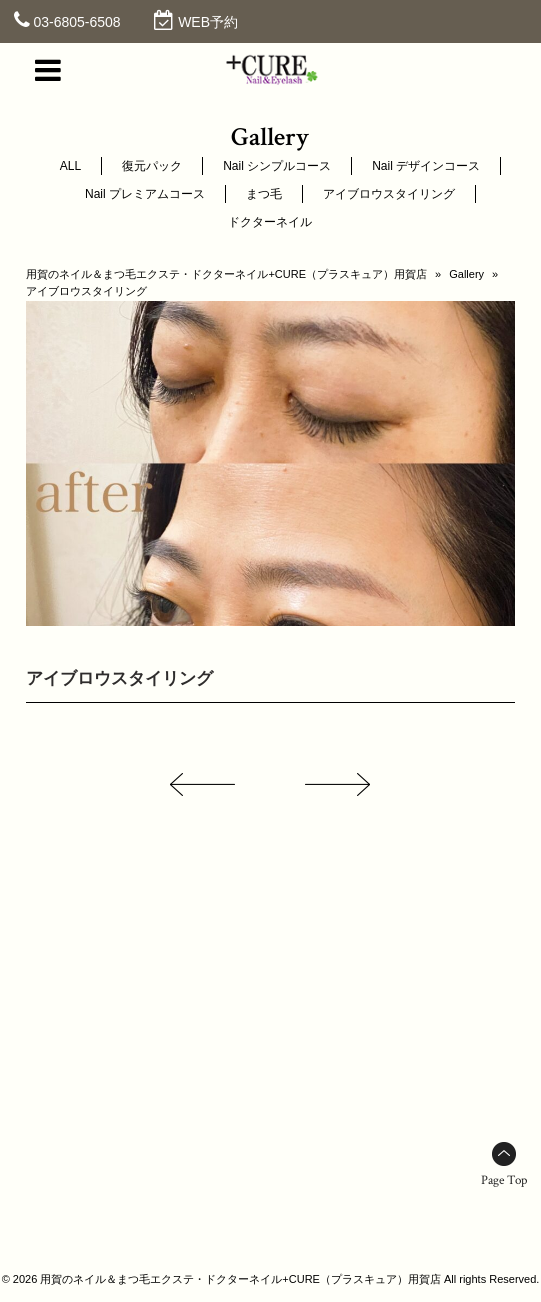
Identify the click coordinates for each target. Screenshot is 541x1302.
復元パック (152, 166)
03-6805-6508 (76, 22)
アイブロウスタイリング (389, 194)
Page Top (504, 1180)
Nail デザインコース (426, 166)
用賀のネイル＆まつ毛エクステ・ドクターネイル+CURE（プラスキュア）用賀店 (226, 274)
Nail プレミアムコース (145, 194)
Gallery (466, 274)
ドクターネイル (270, 222)
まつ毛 (264, 194)
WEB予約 (208, 22)
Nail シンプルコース (277, 166)
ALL (70, 166)
